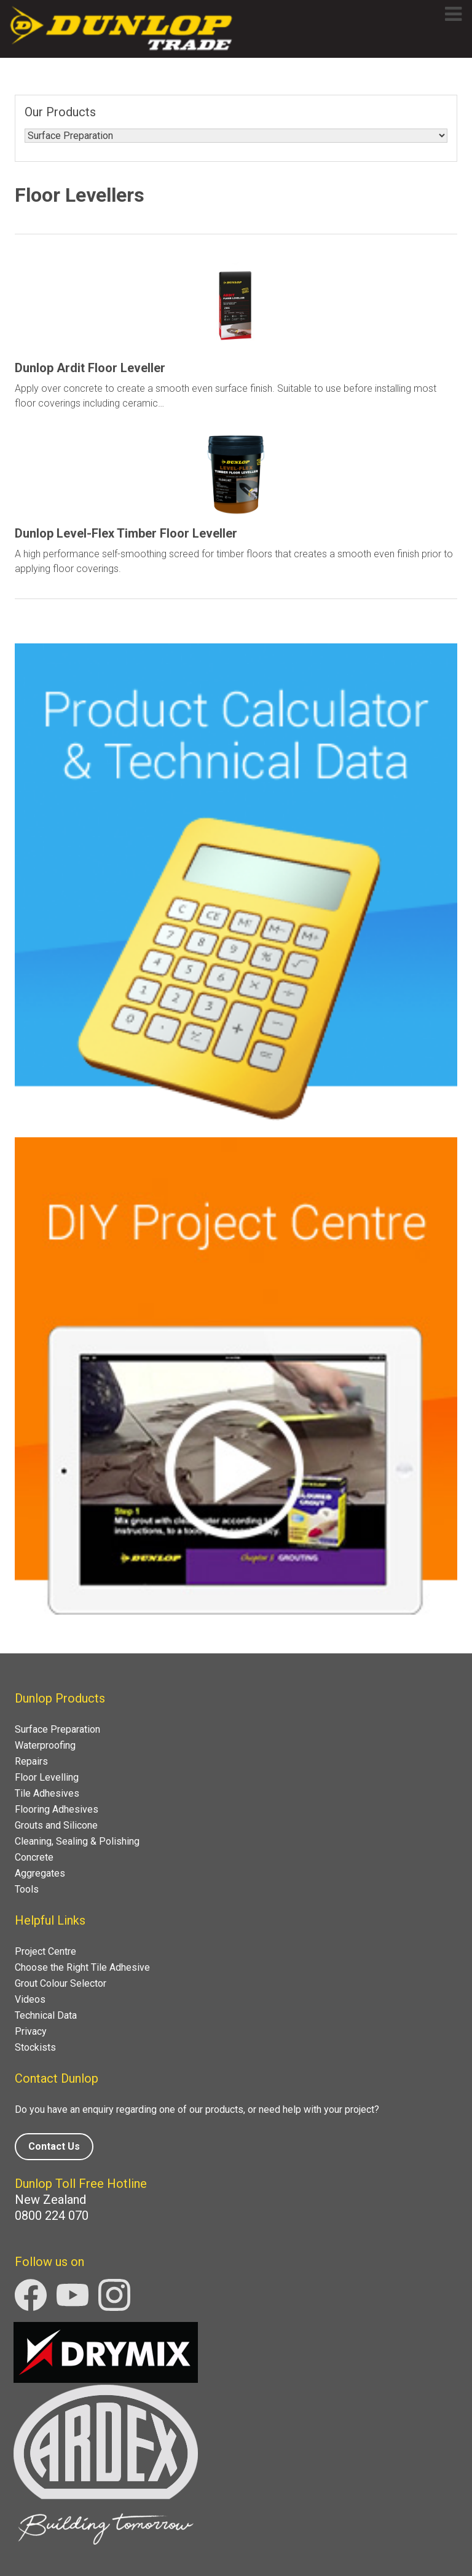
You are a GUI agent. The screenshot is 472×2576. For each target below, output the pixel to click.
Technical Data (46, 2015)
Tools (27, 1889)
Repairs (31, 1761)
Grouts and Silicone (56, 1825)
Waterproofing (45, 1745)
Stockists (35, 2047)
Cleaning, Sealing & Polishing (77, 1841)
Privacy (31, 2031)
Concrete (34, 1857)
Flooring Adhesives (56, 1809)
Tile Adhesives (47, 1793)
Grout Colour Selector (60, 1983)
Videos (30, 1999)
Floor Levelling (47, 1777)
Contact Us (54, 2146)
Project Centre (45, 1951)
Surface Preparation (57, 1729)
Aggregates (40, 1873)
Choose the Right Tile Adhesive (82, 1967)
